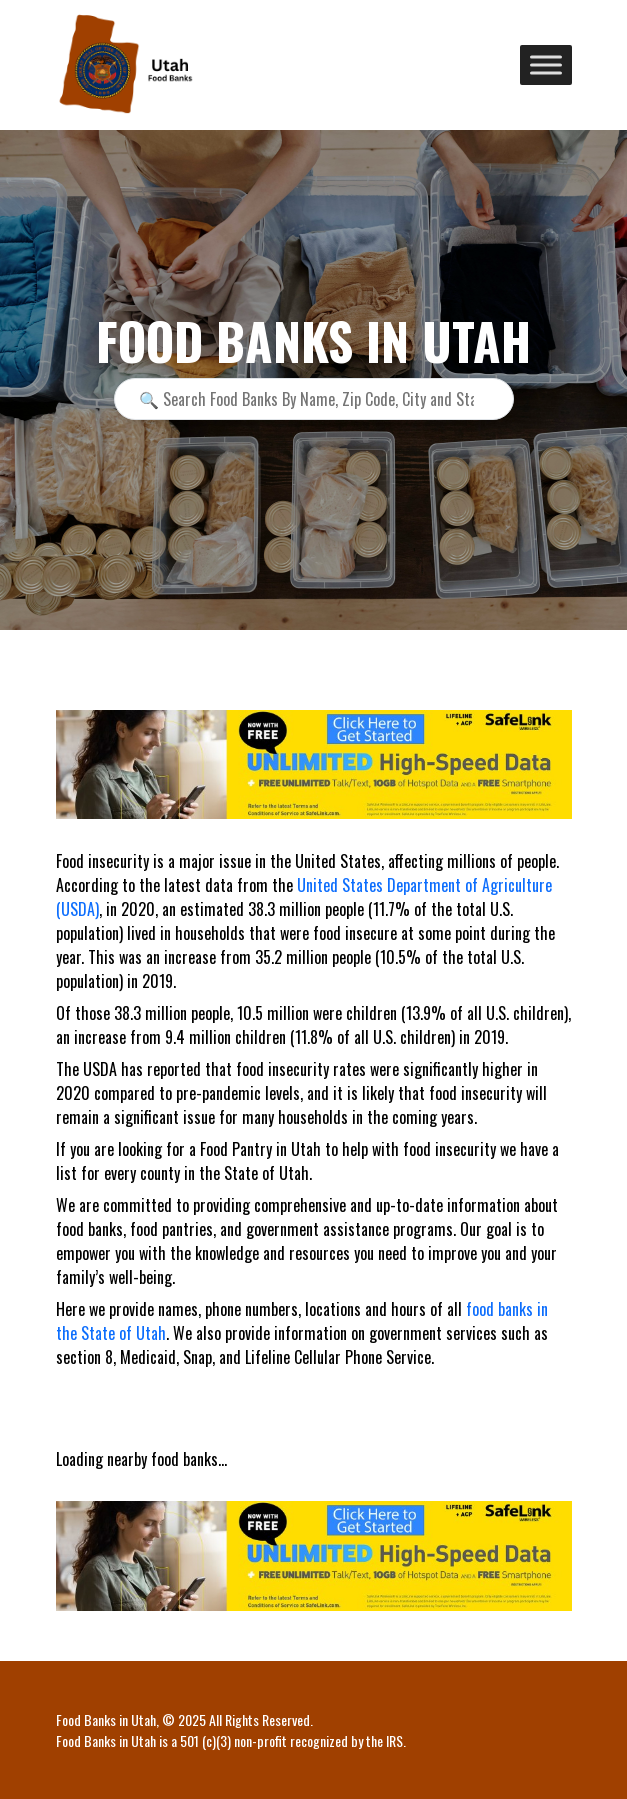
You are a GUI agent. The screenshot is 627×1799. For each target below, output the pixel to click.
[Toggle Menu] (546, 64)
